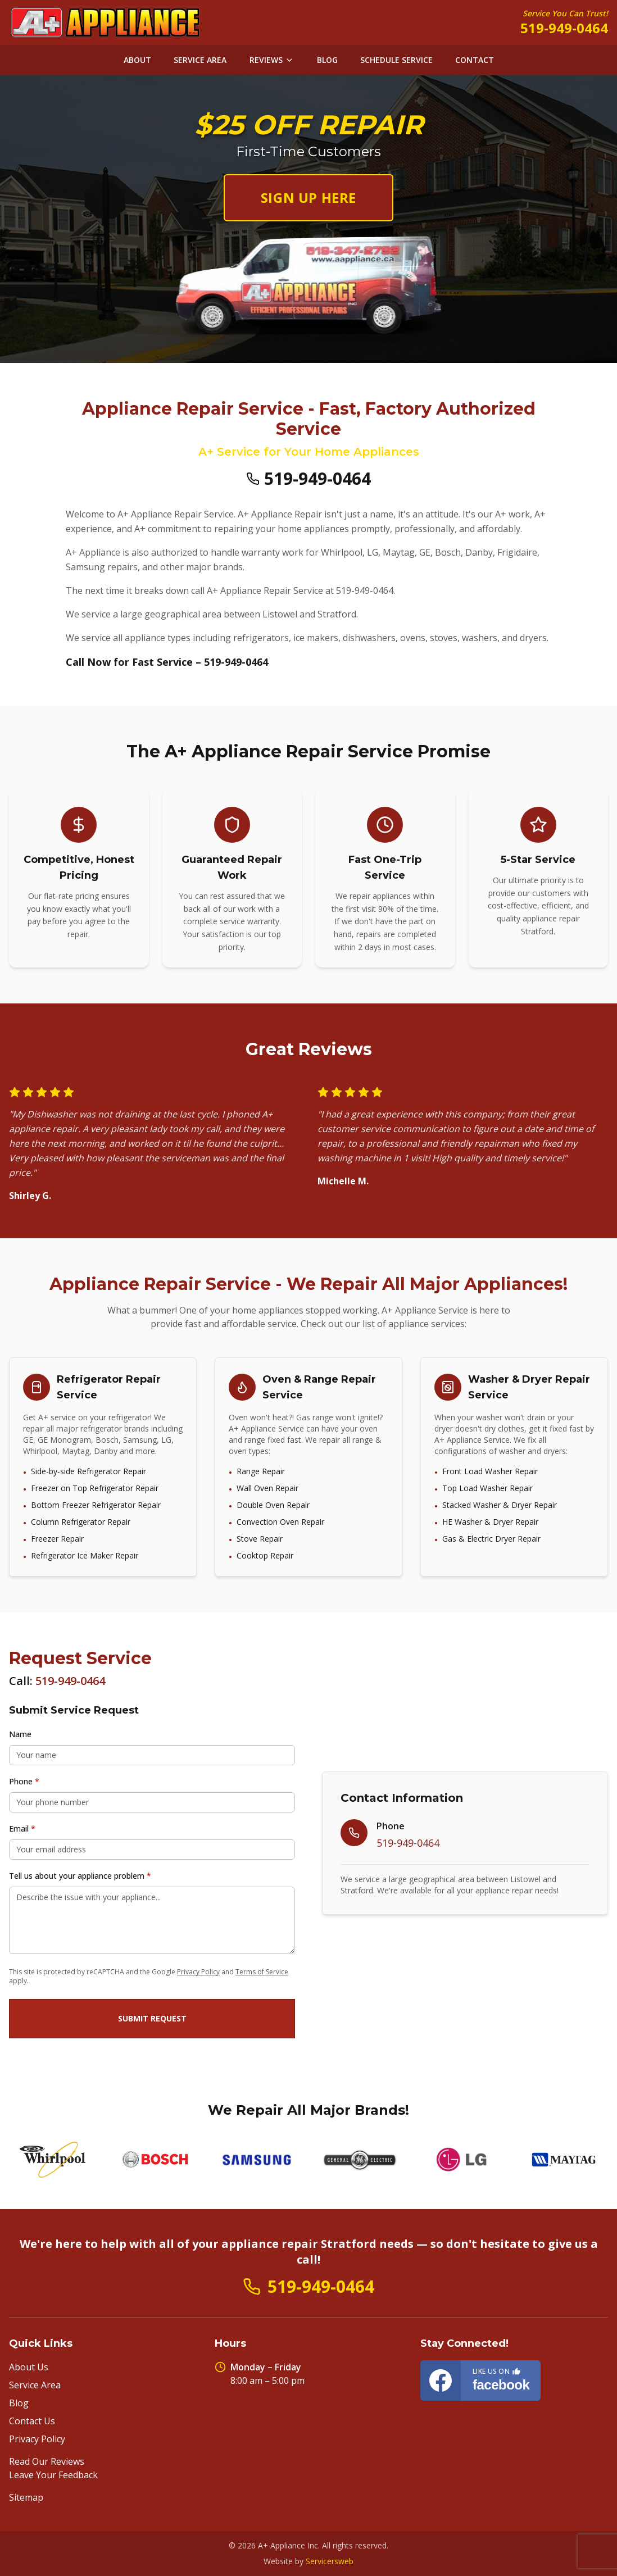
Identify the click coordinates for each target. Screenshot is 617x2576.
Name (20, 1734)
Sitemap (26, 2497)
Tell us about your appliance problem (80, 1875)
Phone (24, 1781)
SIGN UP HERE (308, 197)
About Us (28, 2367)
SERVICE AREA (200, 59)
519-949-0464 (564, 28)
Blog (19, 2403)
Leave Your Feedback (53, 2475)
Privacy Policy (198, 1972)
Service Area (35, 2385)
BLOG (327, 59)
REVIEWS (271, 59)
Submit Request (152, 2018)
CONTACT (474, 59)
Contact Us (32, 2421)
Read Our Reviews (46, 2461)
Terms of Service (261, 1972)
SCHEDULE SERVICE (396, 59)
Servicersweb (329, 2561)
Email (22, 1828)
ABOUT (137, 59)
